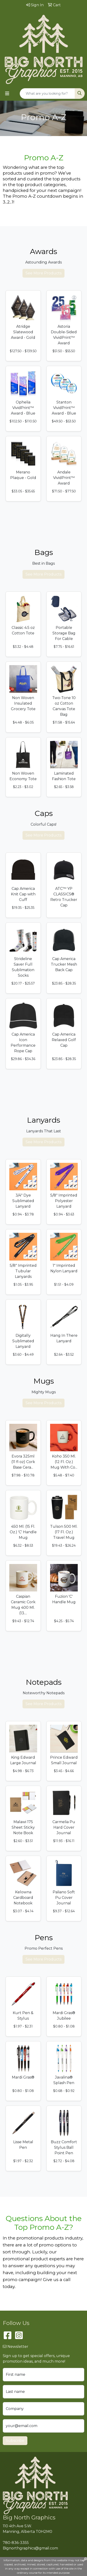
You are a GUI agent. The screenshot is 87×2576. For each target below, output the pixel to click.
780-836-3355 (16, 2542)
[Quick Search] (47, 93)
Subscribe (15, 2440)
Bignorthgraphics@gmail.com (30, 2548)
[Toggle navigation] (7, 93)
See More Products (43, 273)
